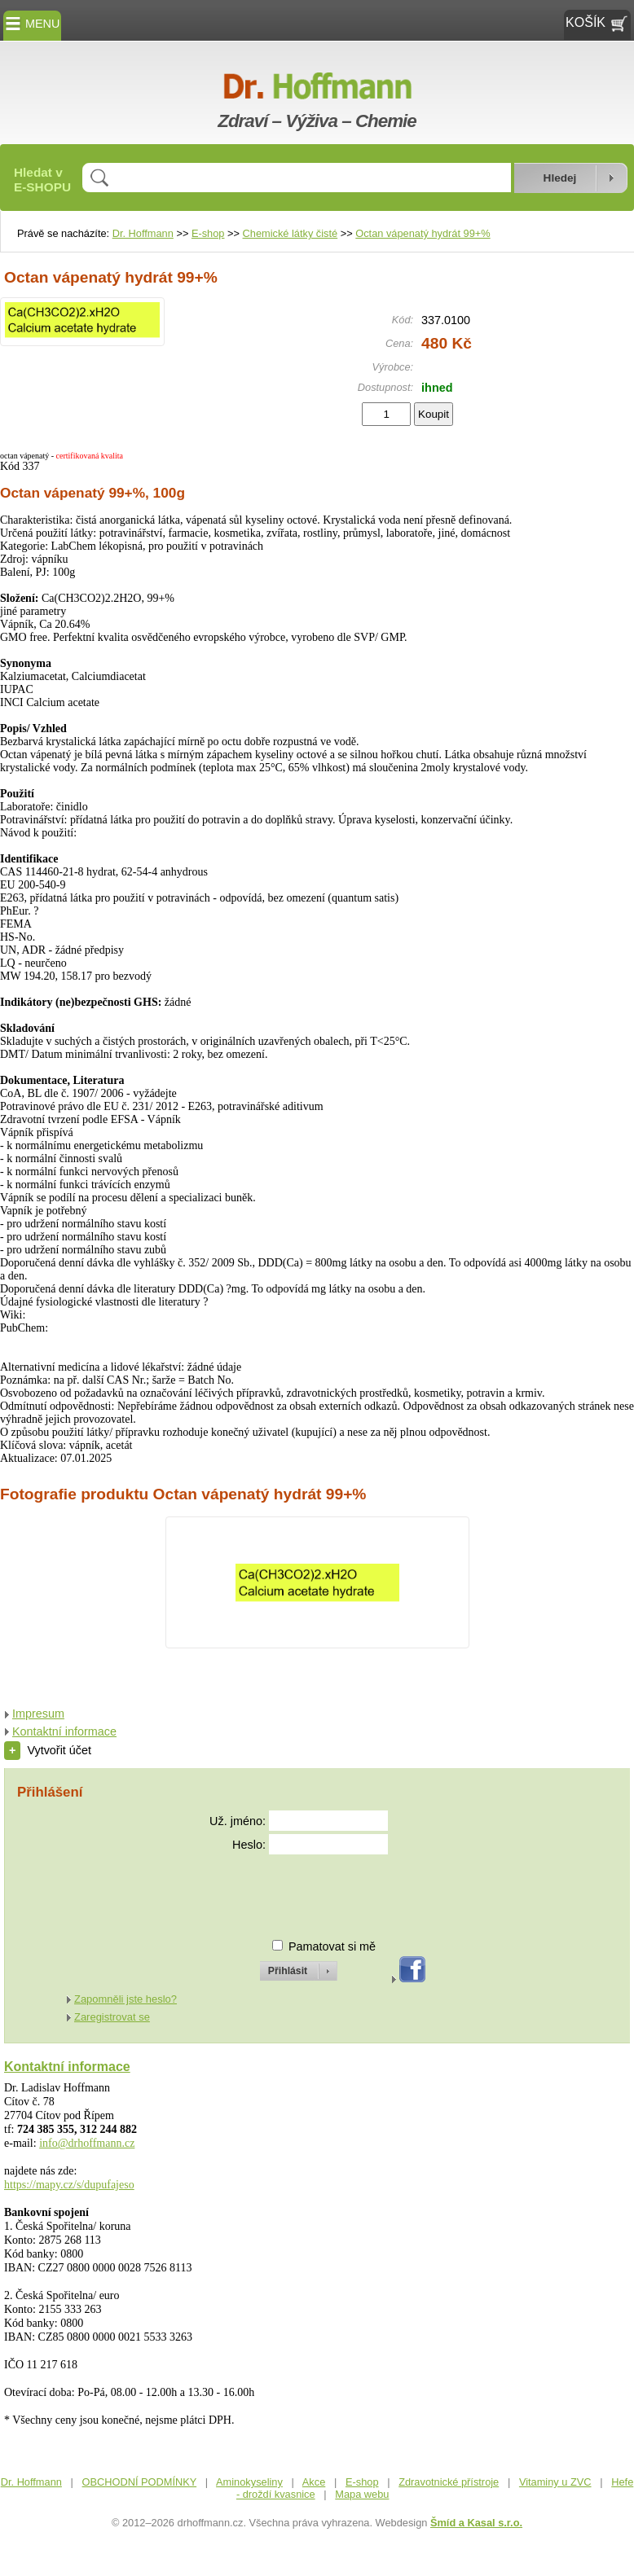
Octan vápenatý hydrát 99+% (422, 233)
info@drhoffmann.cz (86, 2143)
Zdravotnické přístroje (448, 2482)
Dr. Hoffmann (143, 233)
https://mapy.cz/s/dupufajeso (69, 2185)
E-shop (208, 233)
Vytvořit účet (47, 1750)
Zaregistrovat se (112, 2017)
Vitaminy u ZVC (555, 2482)
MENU (32, 23)
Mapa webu (362, 2494)
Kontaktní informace (64, 1731)
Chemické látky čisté (290, 233)
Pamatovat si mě (332, 1946)
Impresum (38, 1713)
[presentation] (283, 1890)
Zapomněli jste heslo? (125, 1999)
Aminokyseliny (249, 2482)
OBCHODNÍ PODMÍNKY (139, 2482)
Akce (313, 2482)
